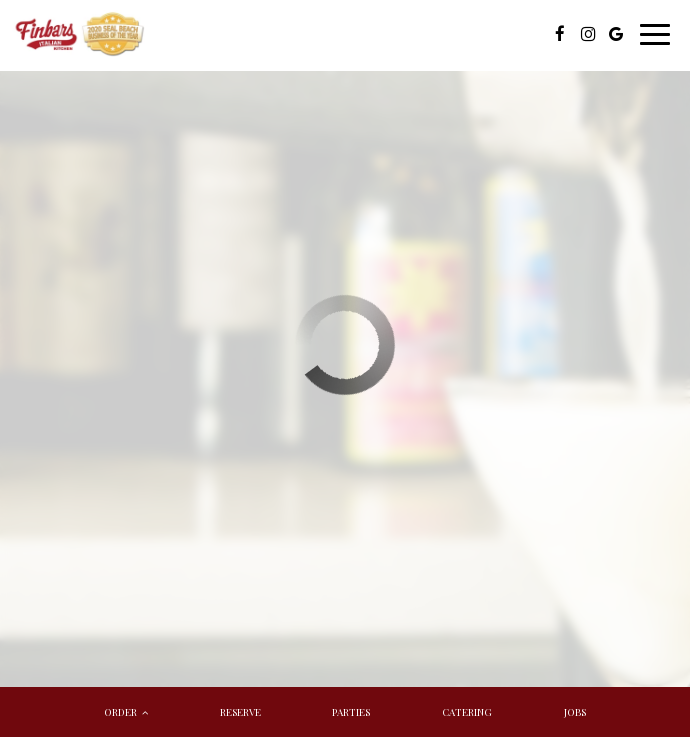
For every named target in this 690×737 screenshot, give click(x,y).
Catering (467, 712)
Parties (351, 712)
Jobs (575, 712)
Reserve (240, 712)
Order (126, 712)
